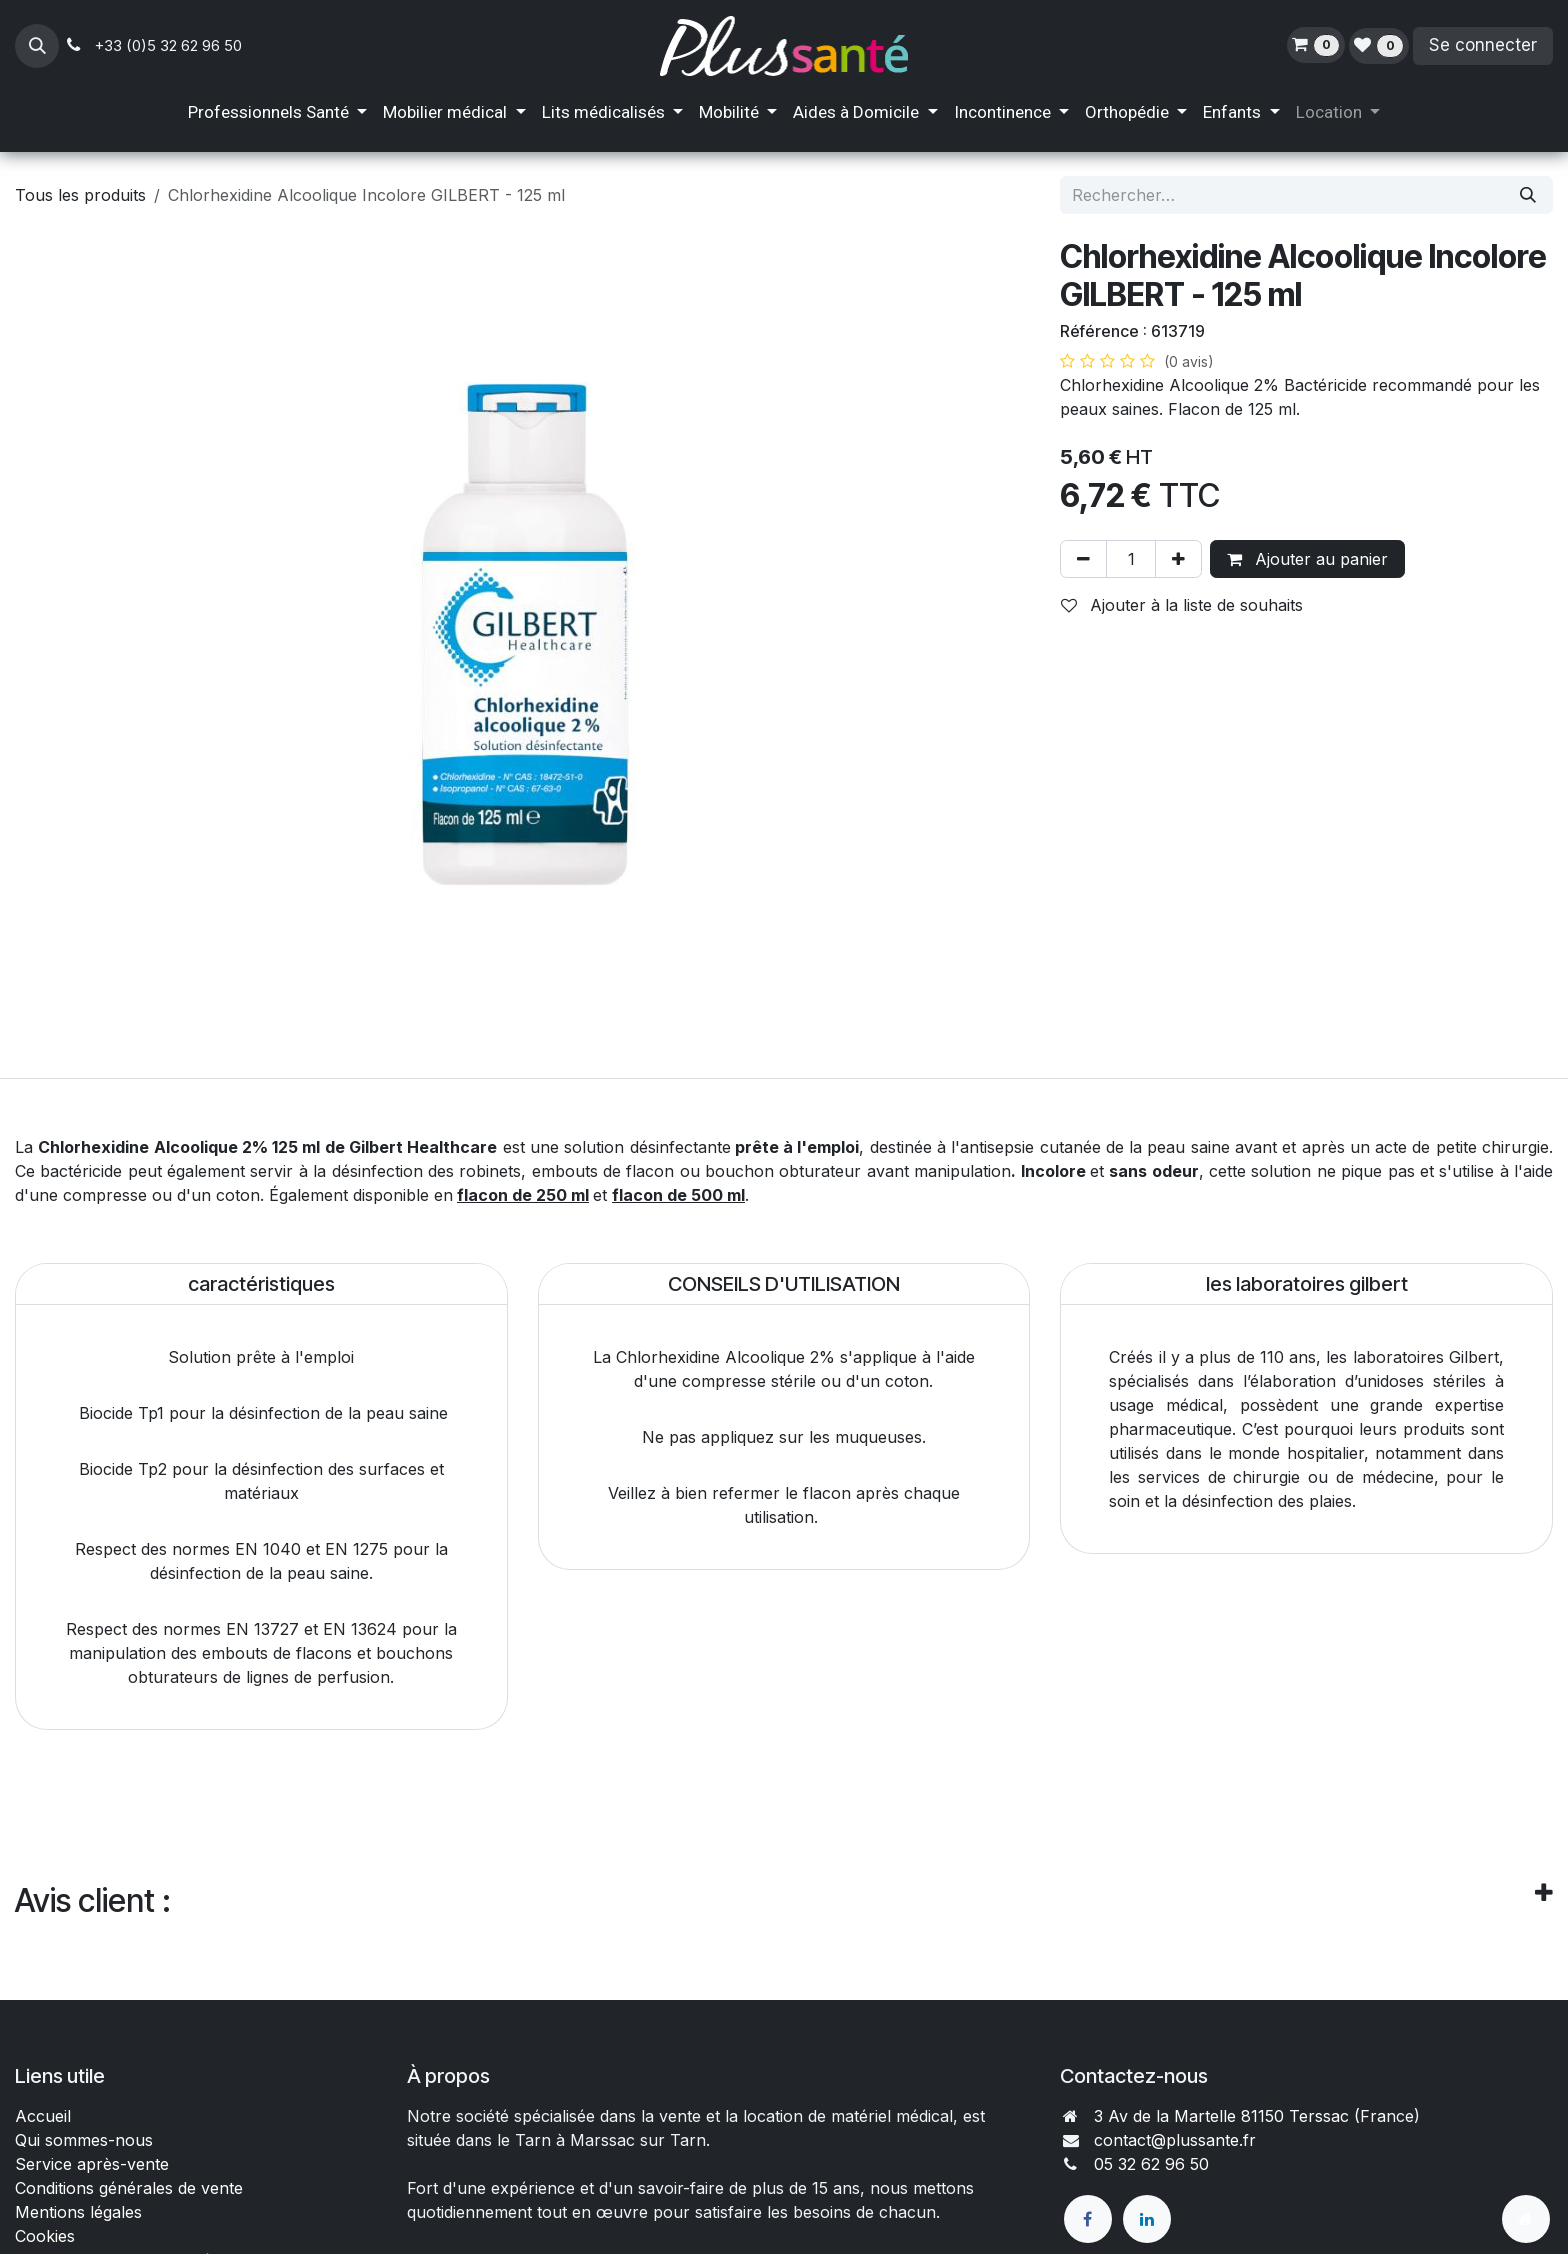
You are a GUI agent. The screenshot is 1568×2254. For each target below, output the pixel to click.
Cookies (45, 2236)
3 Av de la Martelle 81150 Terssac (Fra (1240, 2116)
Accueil (43, 2116)
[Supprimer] (1083, 559)
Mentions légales (78, 2212)
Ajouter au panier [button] (1307, 559)
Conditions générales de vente (131, 2188)
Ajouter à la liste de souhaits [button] (1182, 605)
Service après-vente (92, 2164)
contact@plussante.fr (1175, 2140)
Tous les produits (80, 195)
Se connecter (1483, 45)
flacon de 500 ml (678, 1195)
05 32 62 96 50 (1151, 2164)
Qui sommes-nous (84, 2140)
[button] (37, 46)
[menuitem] (277, 113)
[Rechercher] (1528, 195)
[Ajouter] (1178, 559)
